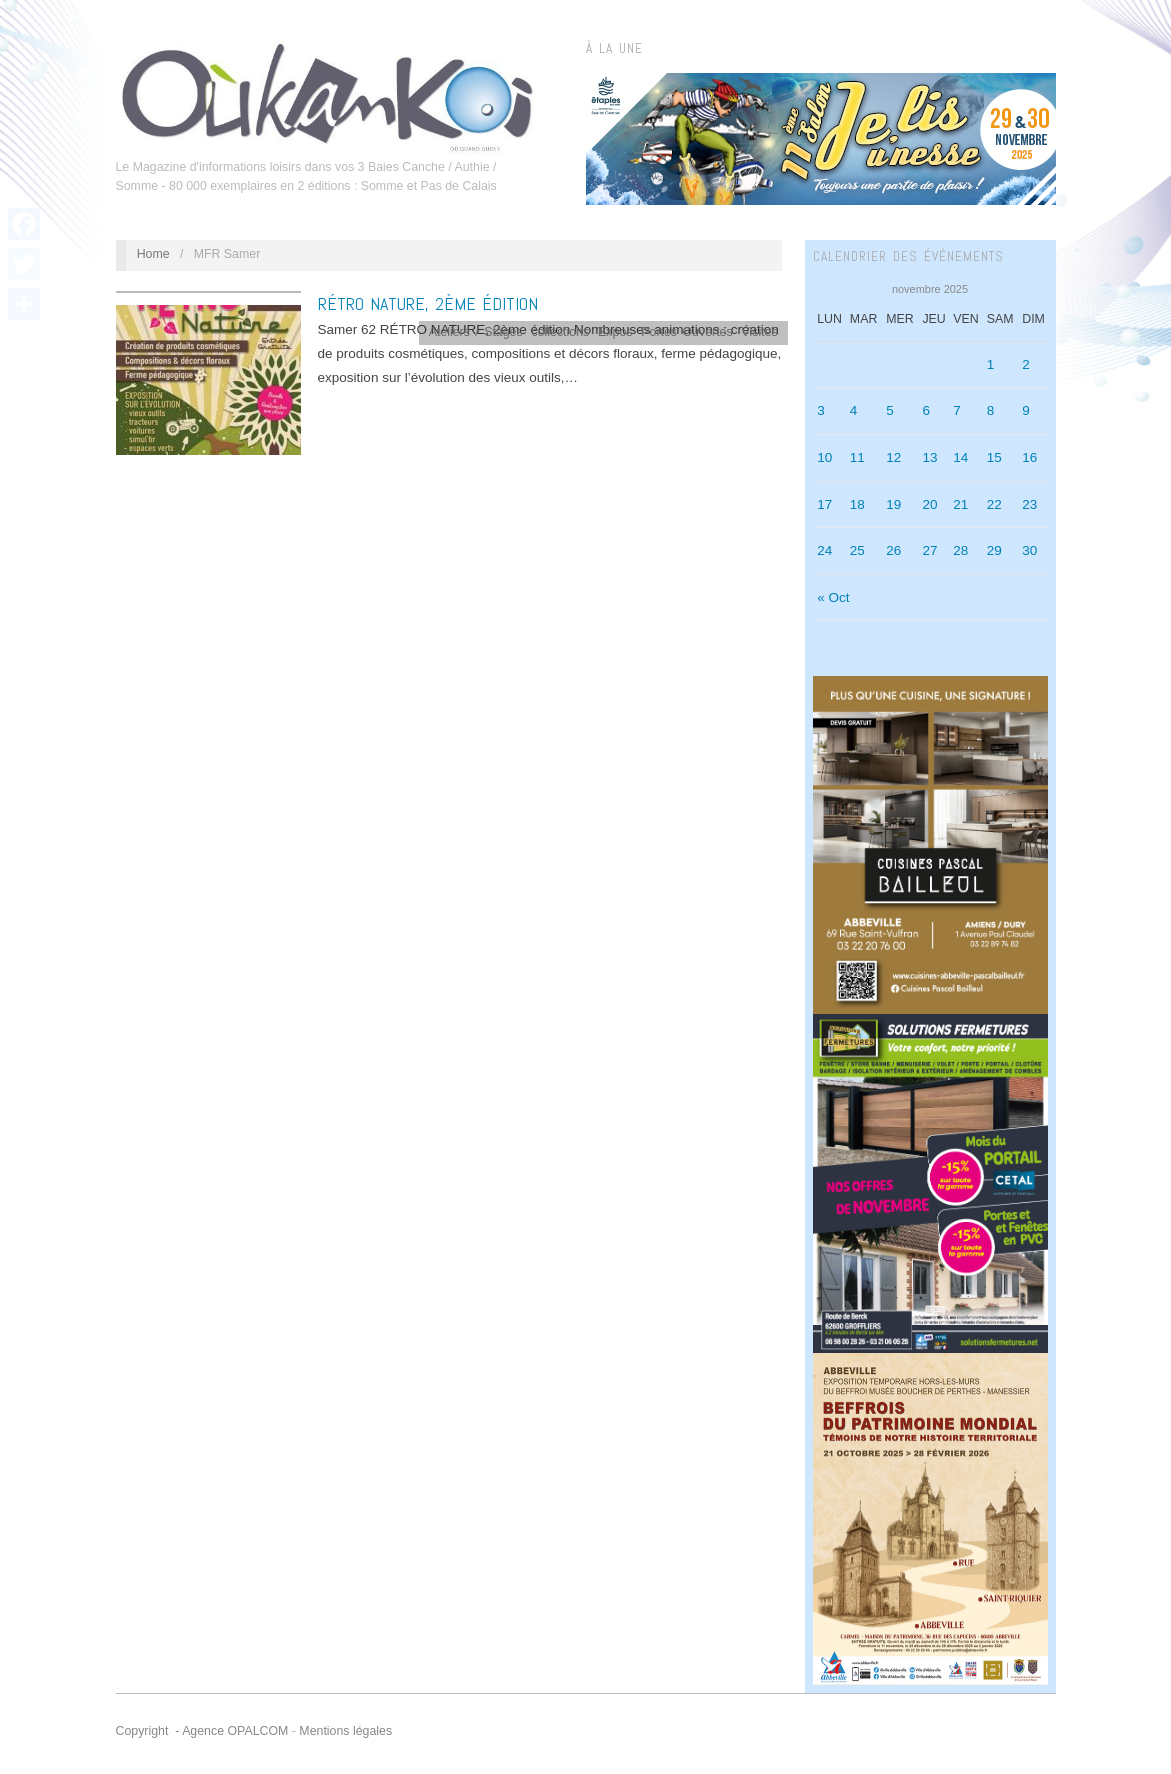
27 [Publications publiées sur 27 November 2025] (929, 550)
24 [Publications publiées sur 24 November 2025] (824, 550)
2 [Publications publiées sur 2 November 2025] (1026, 364)
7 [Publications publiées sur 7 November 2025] (957, 410)
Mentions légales (345, 1731)
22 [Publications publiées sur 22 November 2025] (994, 504)
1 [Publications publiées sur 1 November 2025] (991, 364)
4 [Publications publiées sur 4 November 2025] (854, 410)
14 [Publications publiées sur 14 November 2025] (960, 457)
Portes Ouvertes (686, 332)
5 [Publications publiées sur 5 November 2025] (890, 410)
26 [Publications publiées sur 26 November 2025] (893, 550)
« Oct (833, 597)
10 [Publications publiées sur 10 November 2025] (824, 457)
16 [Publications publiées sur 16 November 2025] (1029, 457)
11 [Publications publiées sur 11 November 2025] (857, 457)
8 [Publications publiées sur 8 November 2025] (991, 410)
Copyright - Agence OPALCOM (202, 1731)
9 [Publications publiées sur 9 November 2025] (1026, 410)
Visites (760, 332)
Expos (615, 332)
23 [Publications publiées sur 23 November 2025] (1029, 504)
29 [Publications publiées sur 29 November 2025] (994, 550)
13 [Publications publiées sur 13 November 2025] (929, 457)
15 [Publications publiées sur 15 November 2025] (994, 457)
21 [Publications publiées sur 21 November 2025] (960, 504)
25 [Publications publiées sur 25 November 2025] (857, 550)
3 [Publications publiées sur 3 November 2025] (821, 410)
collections (561, 332)
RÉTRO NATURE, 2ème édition (428, 303)
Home (153, 254)
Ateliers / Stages (476, 332)
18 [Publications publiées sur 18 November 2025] (857, 504)
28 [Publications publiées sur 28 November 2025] (960, 550)
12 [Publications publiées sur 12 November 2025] (893, 457)
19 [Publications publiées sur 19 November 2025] (893, 504)
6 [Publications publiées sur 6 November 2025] (926, 410)
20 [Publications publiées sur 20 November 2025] (929, 504)
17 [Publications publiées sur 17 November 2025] (824, 504)
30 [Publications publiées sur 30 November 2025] (1029, 550)
